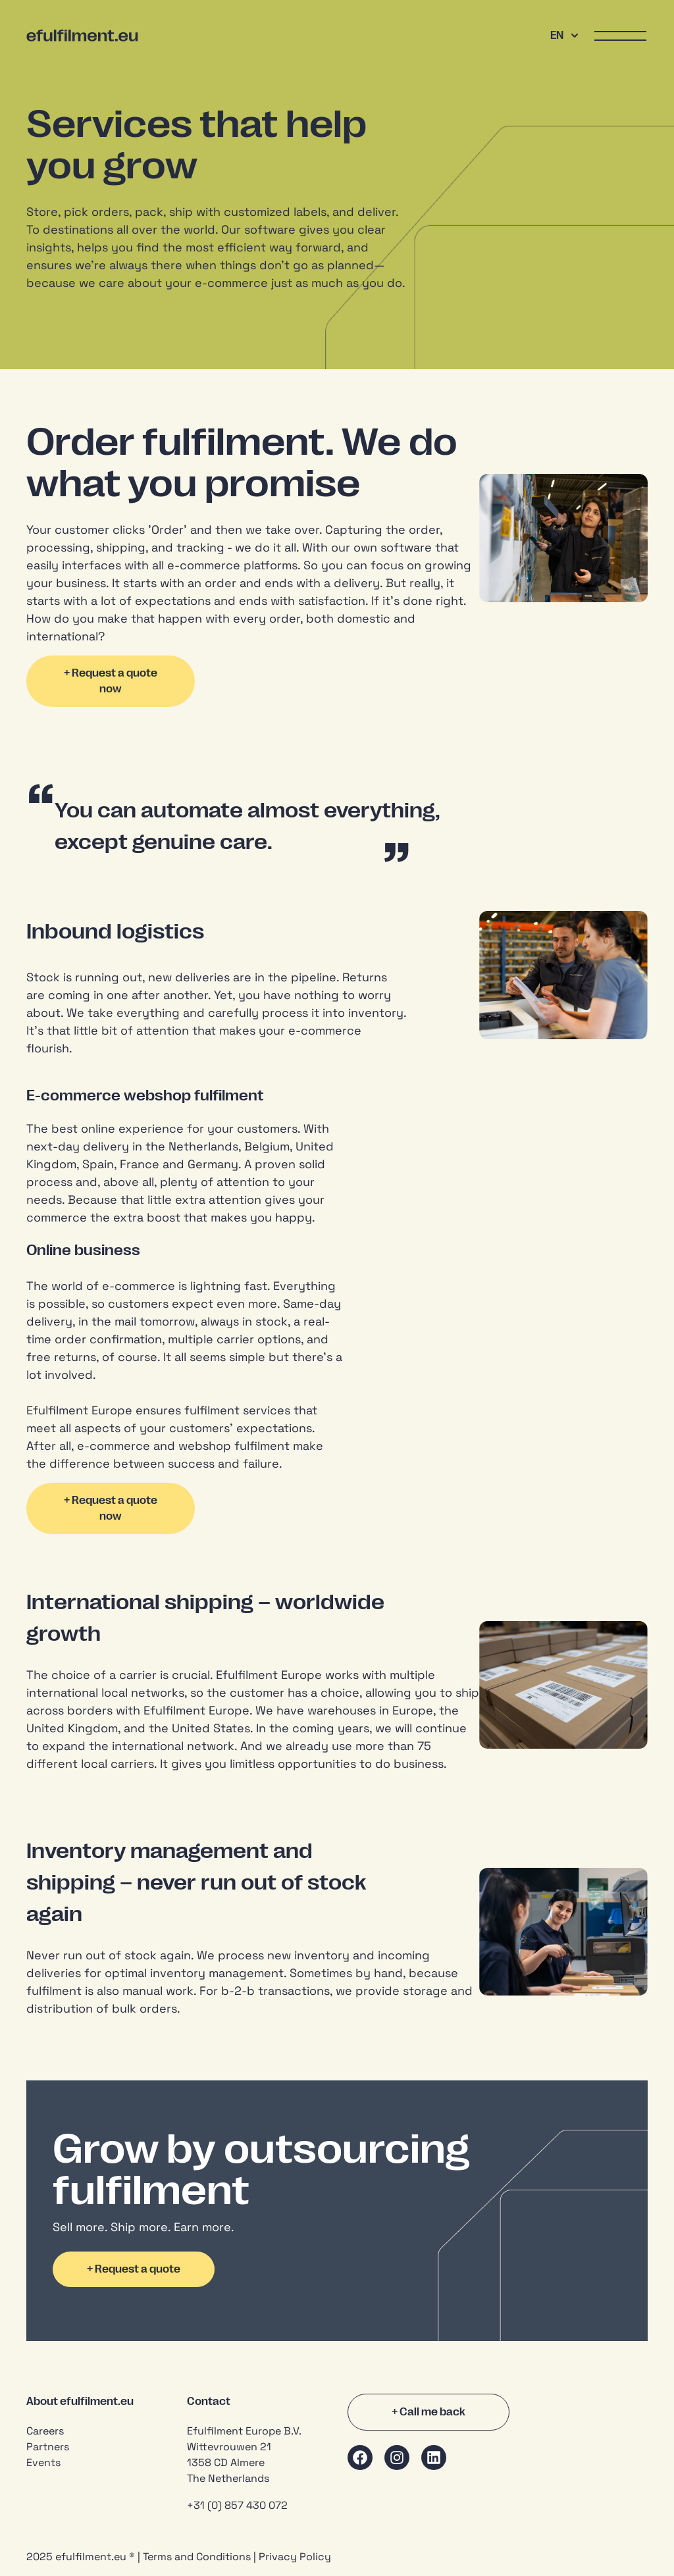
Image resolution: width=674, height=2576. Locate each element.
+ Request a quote (133, 2269)
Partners (47, 2447)
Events (43, 2462)
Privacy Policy (295, 2556)
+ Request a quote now (110, 681)
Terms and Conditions (197, 2556)
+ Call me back (428, 2412)
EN (564, 35)
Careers (45, 2431)
